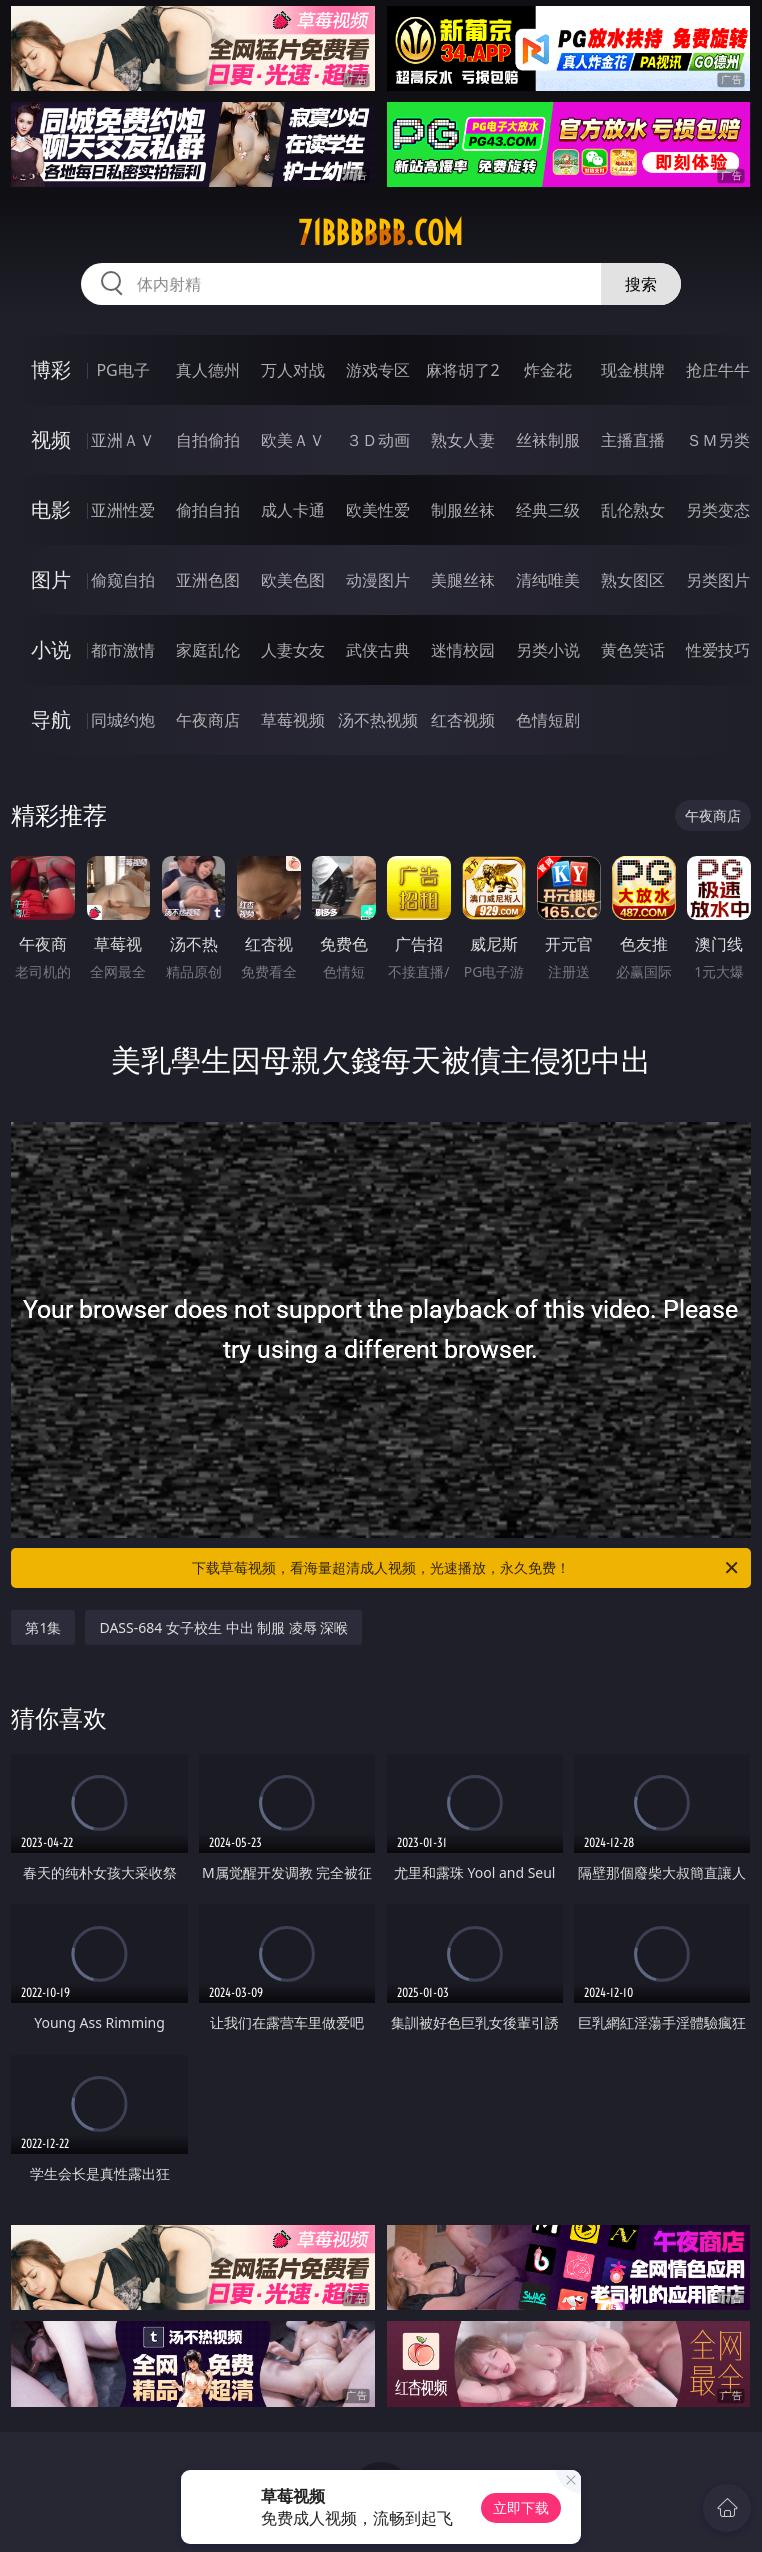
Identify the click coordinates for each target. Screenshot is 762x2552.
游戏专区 (378, 370)
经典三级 (548, 510)
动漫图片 (378, 580)
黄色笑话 (633, 650)
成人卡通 (293, 510)
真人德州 (208, 370)
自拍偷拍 (208, 440)
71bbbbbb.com (380, 233)
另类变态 (718, 510)
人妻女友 (293, 650)
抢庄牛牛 (718, 370)
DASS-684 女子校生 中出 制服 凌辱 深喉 (223, 1627)
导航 (51, 719)
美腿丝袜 (463, 580)
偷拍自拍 (208, 510)
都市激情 (123, 650)
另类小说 (548, 650)
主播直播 (633, 440)
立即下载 (521, 2507)
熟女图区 (633, 580)
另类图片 (718, 580)
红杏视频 (463, 720)
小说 (51, 649)
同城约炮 (123, 720)
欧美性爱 (378, 510)
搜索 (641, 284)
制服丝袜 (463, 510)
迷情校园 (463, 650)
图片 (51, 579)
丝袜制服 (548, 440)
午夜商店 (208, 720)
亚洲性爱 (123, 510)
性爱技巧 (718, 650)
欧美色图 (293, 580)
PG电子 (122, 370)
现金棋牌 (633, 370)
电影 (51, 509)
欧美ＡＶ (293, 440)
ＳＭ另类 (718, 440)
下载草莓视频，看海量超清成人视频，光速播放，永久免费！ (466, 1568)
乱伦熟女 (633, 510)
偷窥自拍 (123, 580)
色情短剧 (548, 720)
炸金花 (548, 370)
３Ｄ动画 (378, 440)
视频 (51, 439)
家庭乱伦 (208, 650)
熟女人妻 (463, 440)
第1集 (43, 1627)
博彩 (51, 369)
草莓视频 (293, 720)
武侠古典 (378, 650)
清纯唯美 (548, 580)
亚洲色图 (208, 580)
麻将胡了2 (462, 370)
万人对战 (293, 370)
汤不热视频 (378, 720)
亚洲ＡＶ (123, 440)
